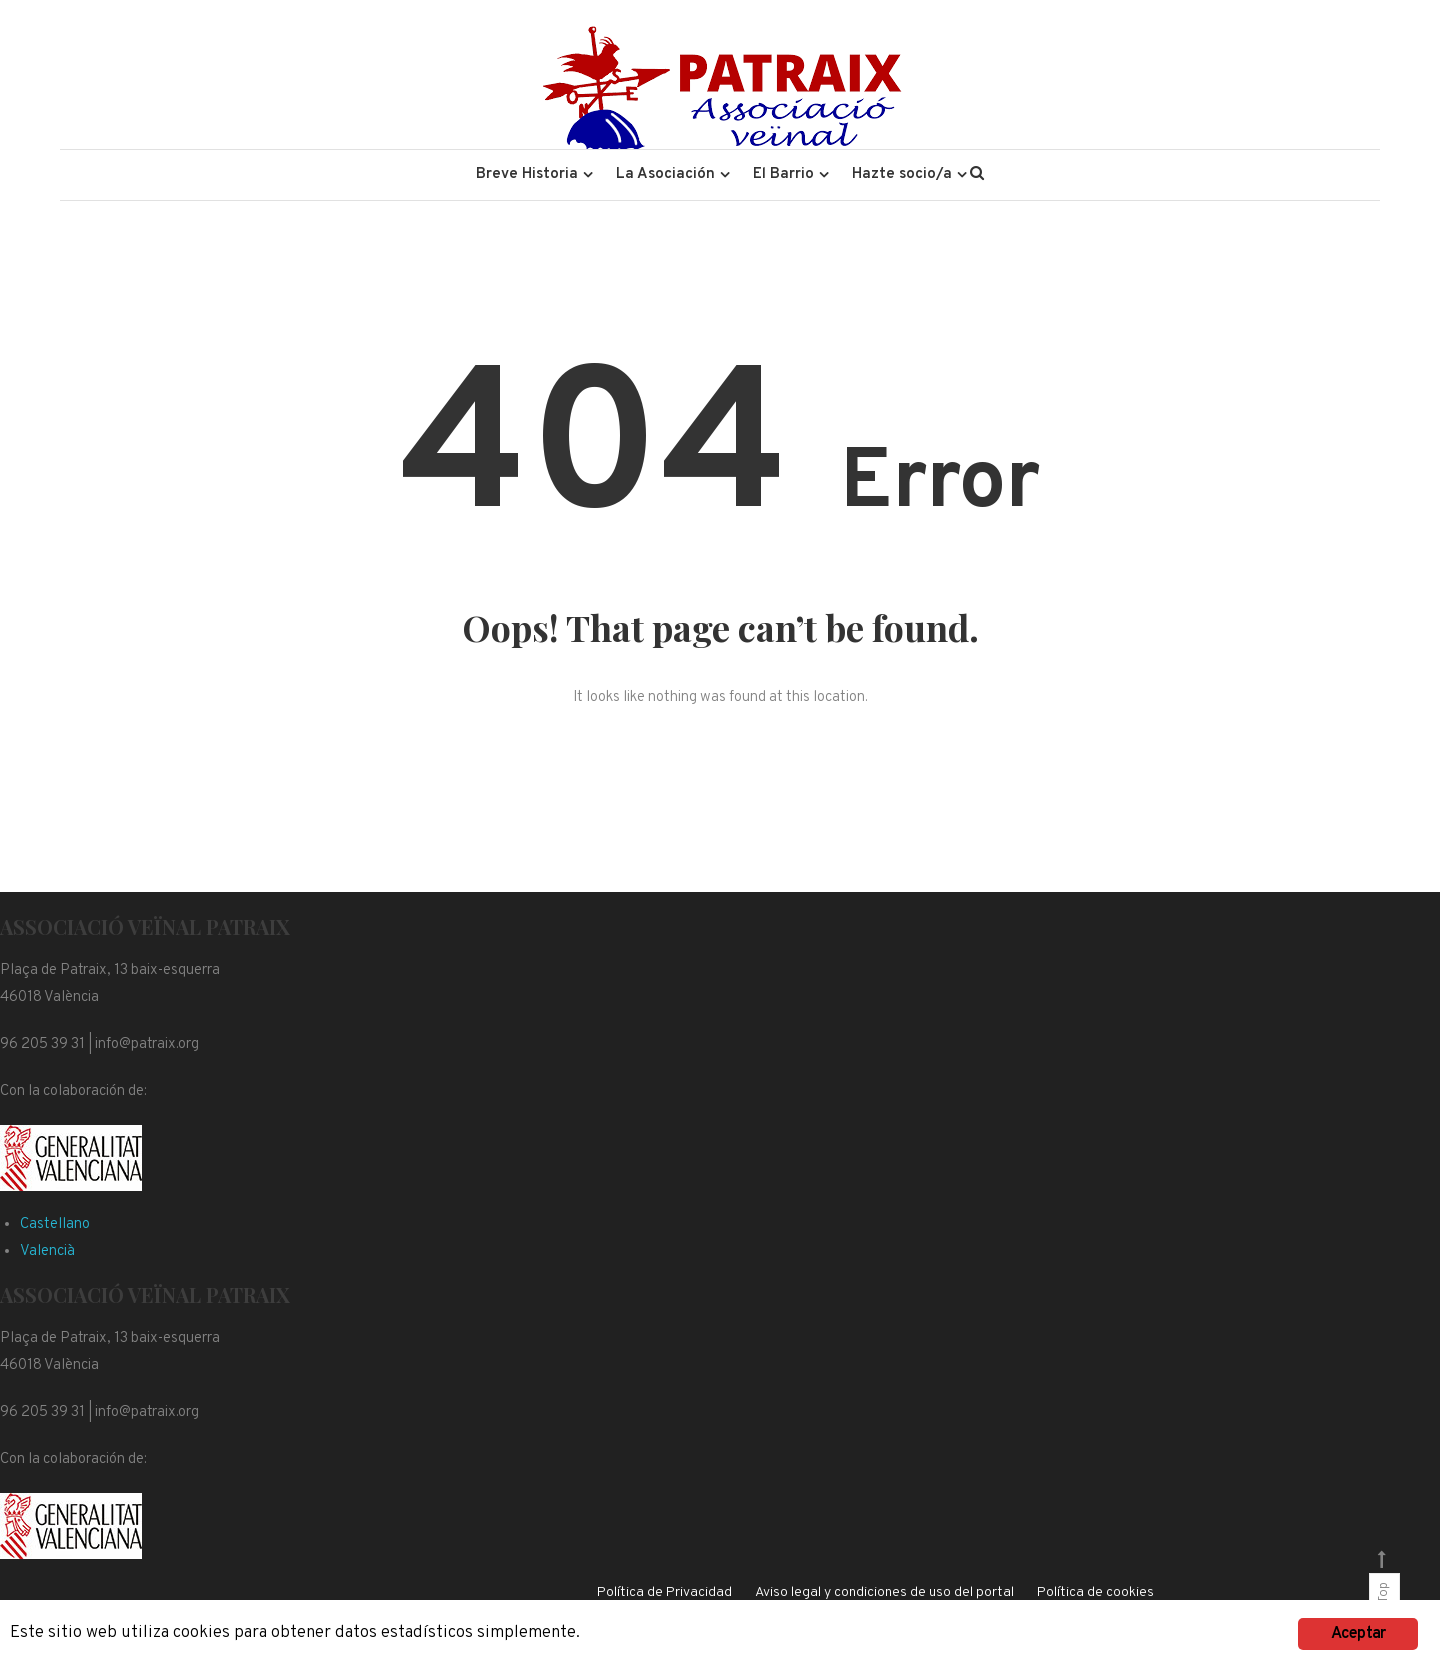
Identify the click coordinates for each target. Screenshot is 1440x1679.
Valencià (47, 1251)
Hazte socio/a (902, 174)
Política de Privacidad (664, 1592)
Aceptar (1358, 1634)
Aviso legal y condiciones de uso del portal (884, 1592)
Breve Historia (527, 174)
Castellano (55, 1224)
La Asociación (665, 174)
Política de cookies (1095, 1592)
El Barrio (783, 174)
